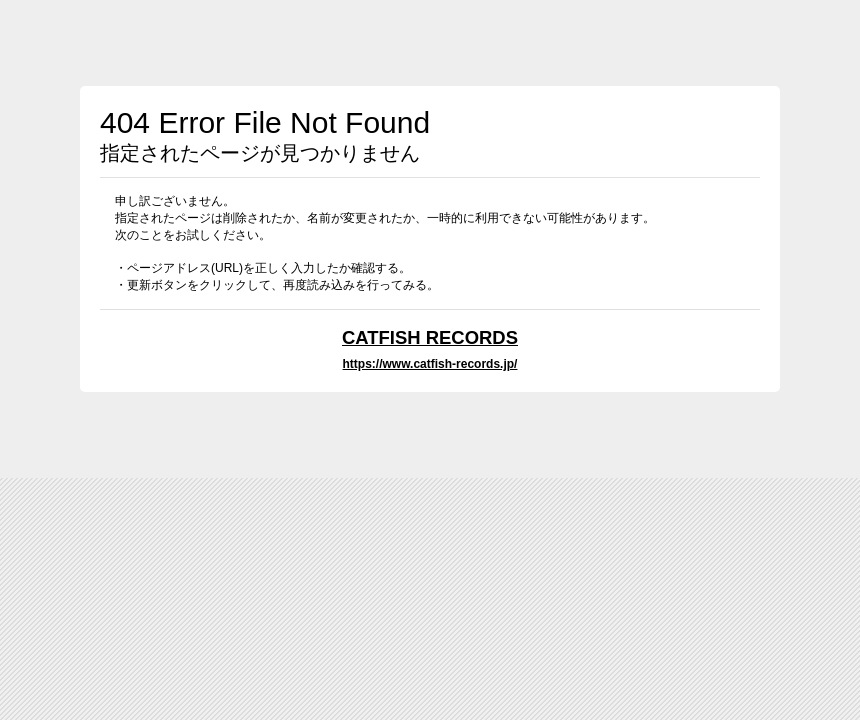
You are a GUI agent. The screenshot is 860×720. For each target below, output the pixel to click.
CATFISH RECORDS (430, 337)
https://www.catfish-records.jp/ (430, 364)
